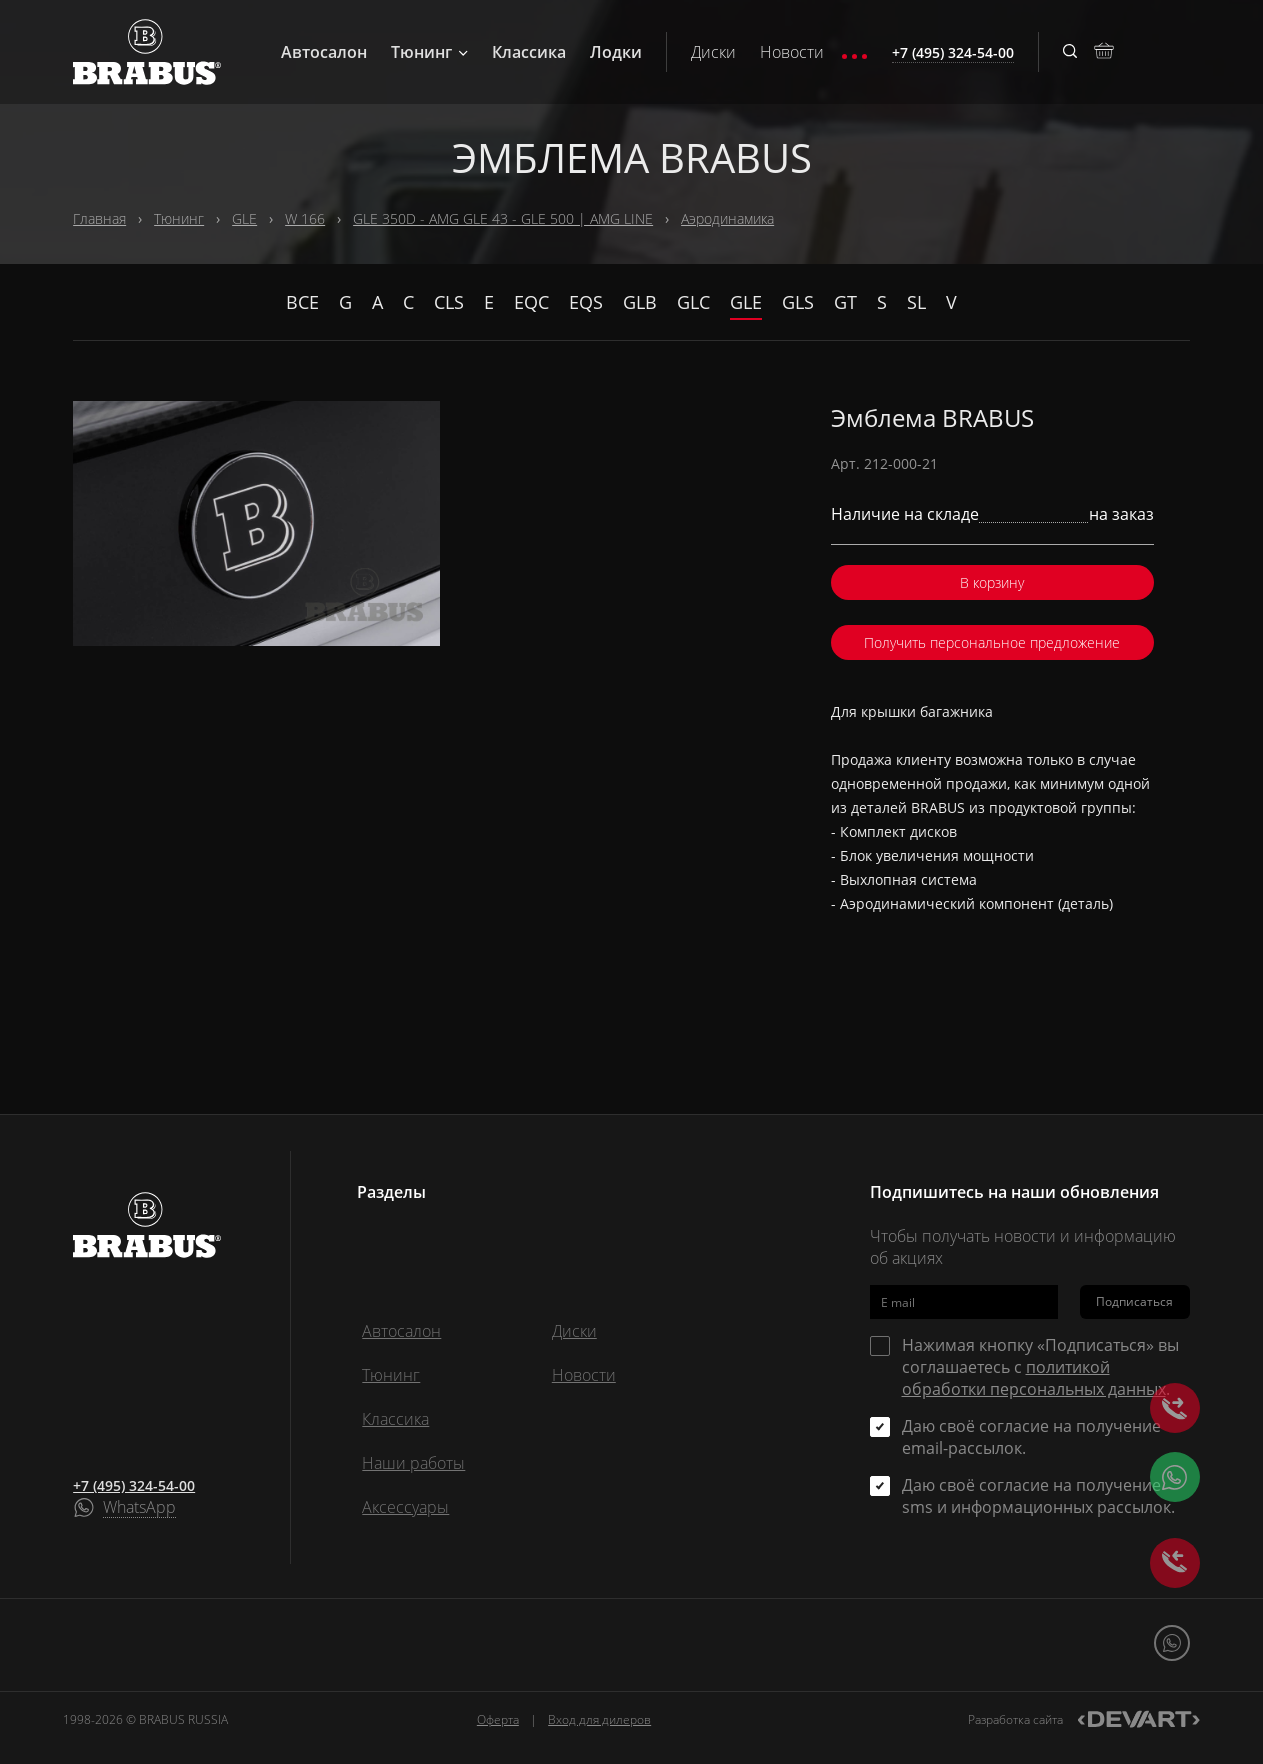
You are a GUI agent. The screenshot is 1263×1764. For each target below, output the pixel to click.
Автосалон (324, 52)
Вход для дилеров (599, 1719)
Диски (713, 52)
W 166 (305, 218)
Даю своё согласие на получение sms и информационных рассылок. (1038, 1496)
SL (916, 302)
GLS (798, 302)
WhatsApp (139, 1508)
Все (302, 302)
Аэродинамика (727, 218)
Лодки (616, 52)
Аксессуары (405, 1507)
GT (845, 302)
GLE (244, 218)
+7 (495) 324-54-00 (134, 1485)
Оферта (498, 1719)
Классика (529, 52)
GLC (693, 302)
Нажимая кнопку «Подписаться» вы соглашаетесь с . (1040, 1367)
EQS (586, 302)
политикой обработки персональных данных (1034, 1378)
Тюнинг (429, 52)
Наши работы (413, 1463)
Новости (792, 52)
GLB (640, 302)
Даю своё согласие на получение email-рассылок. (1031, 1437)
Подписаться (1134, 1301)
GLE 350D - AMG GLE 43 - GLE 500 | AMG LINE (503, 218)
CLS (449, 302)
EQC (531, 302)
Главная (99, 218)
